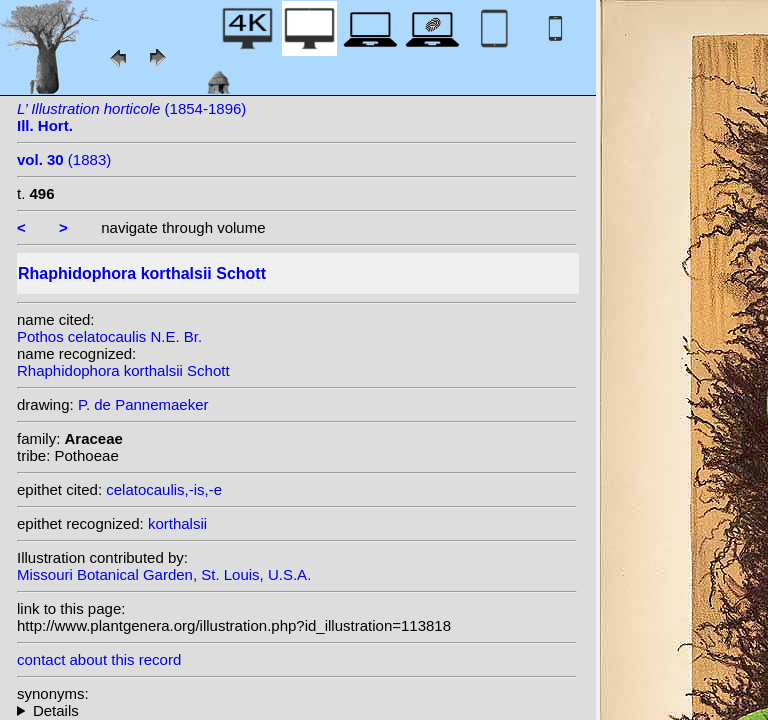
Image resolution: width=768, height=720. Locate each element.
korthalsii (177, 523)
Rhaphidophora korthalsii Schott (123, 370)
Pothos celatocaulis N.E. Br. (109, 336)
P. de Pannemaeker (143, 404)
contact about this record (99, 659)
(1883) (64, 159)
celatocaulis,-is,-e (164, 489)
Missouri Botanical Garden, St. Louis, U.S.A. (164, 574)
